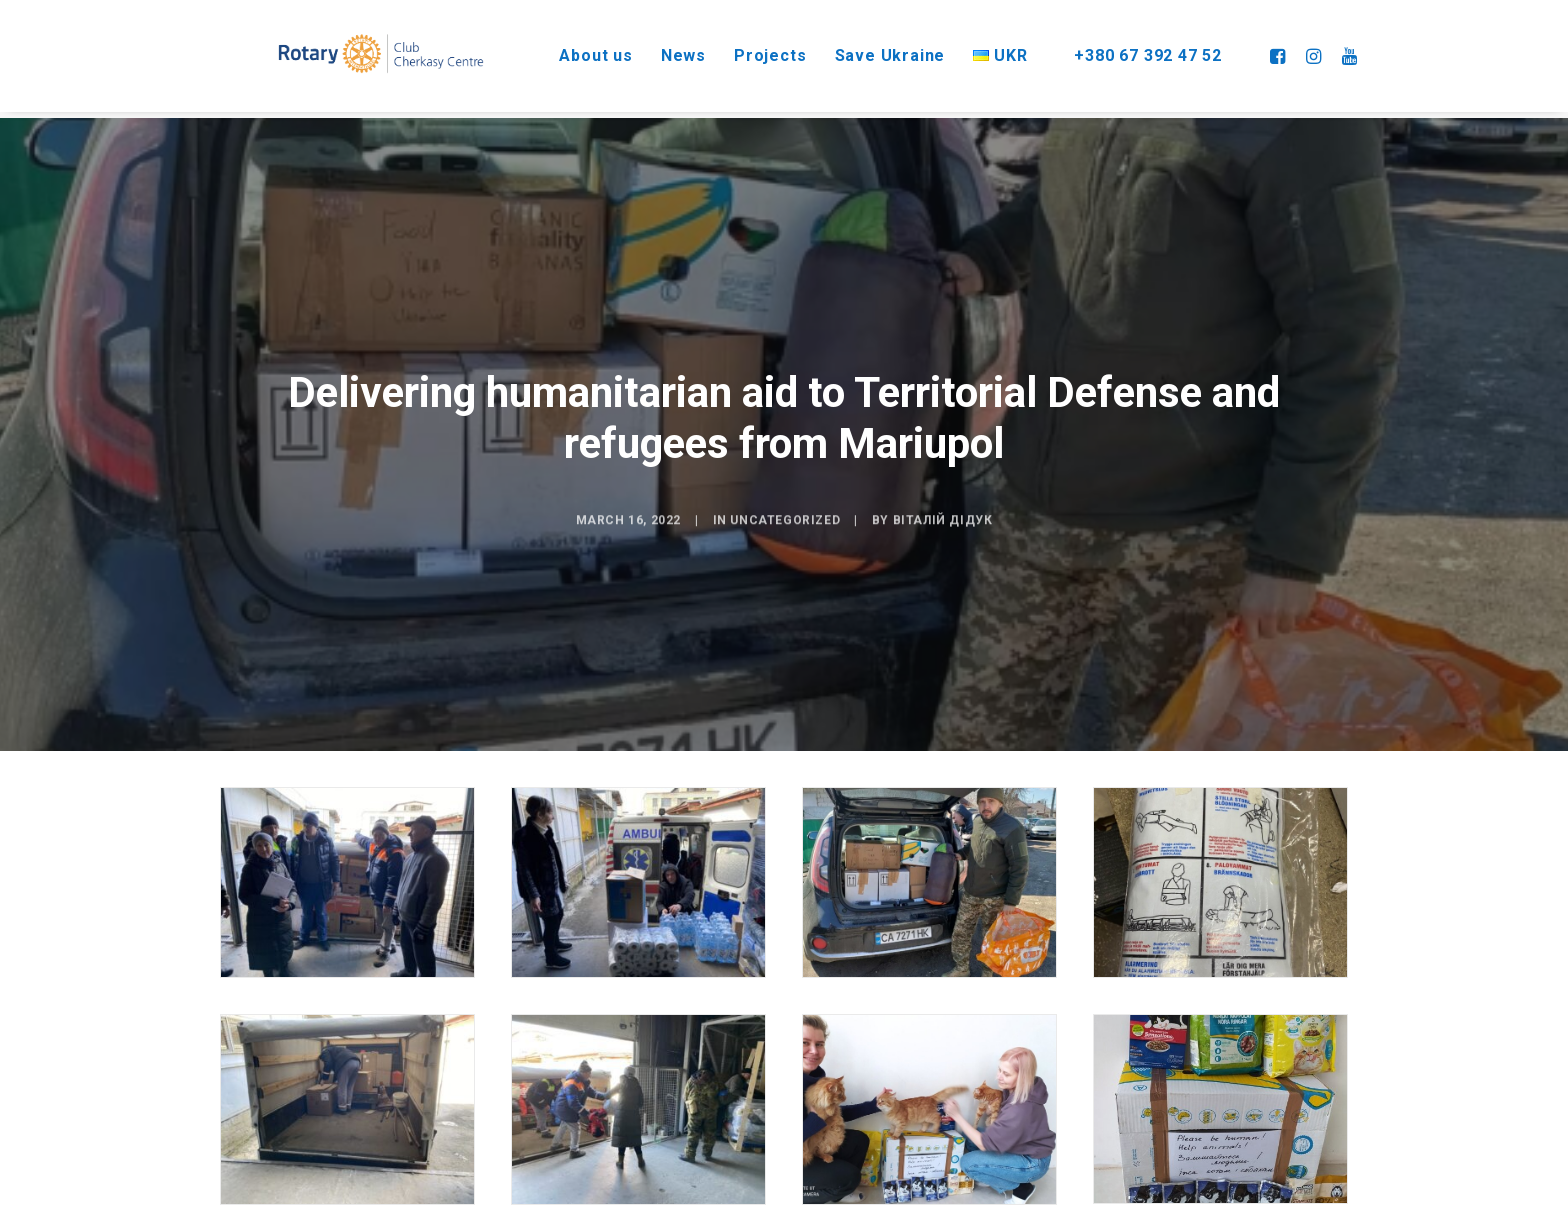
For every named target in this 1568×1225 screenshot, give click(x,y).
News (659, 49)
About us (571, 49)
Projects (746, 49)
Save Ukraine (866, 49)
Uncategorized (785, 570)
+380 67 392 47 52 (1139, 49)
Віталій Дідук (943, 570)
